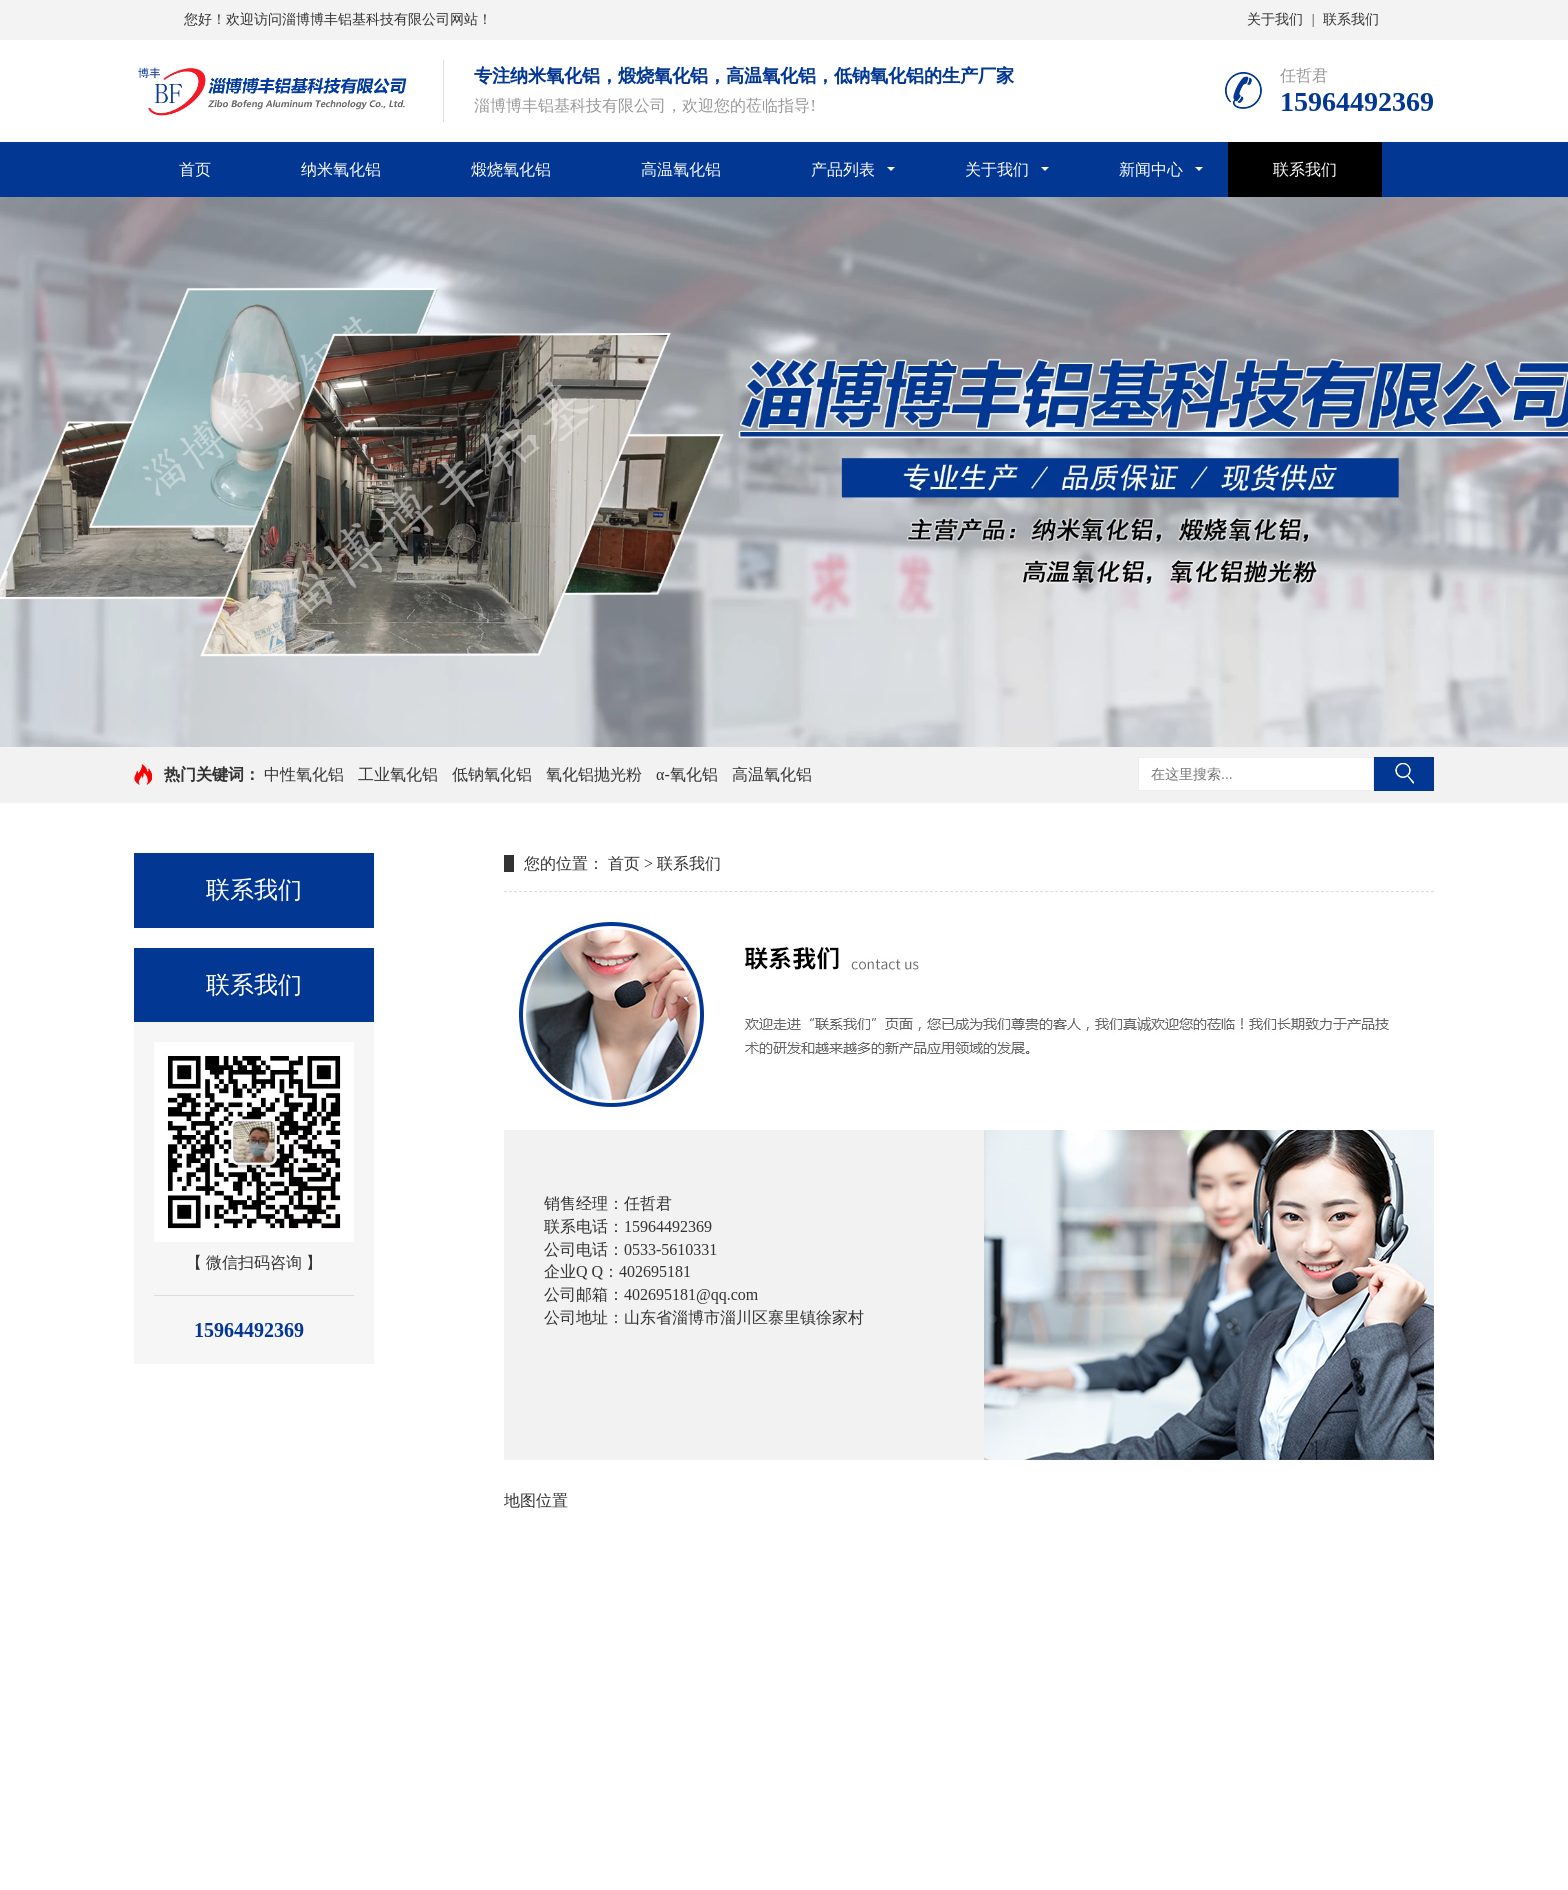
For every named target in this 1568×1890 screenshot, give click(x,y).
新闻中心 (1151, 169)
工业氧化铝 (398, 774)
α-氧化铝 (687, 774)
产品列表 (843, 169)
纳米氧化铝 (341, 169)
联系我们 (1351, 19)
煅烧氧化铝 (511, 169)
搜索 (1404, 774)
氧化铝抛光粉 (594, 774)
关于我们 (1275, 19)
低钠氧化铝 (492, 774)
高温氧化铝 (681, 169)
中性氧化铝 (304, 774)
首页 (195, 169)
